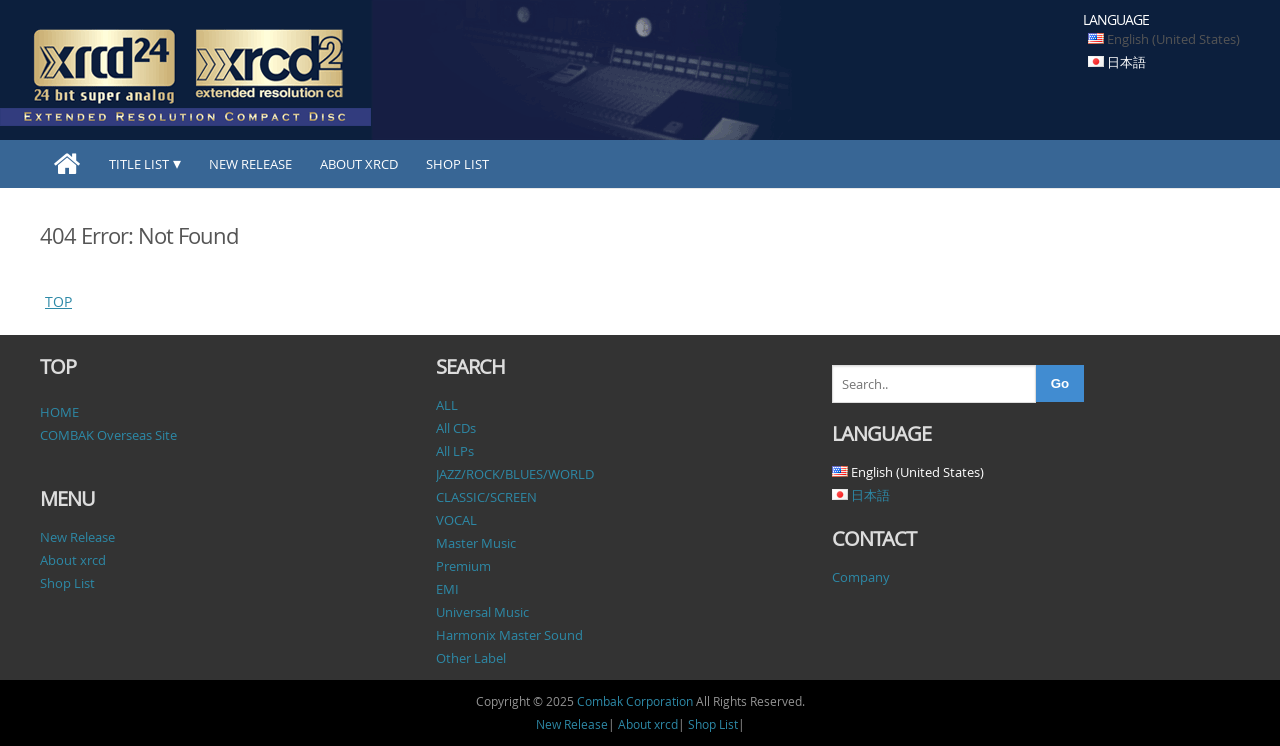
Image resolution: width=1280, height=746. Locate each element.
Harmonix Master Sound (509, 635)
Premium (463, 566)
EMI (447, 589)
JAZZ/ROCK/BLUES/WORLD (515, 474)
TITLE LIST (139, 164)
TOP (58, 301)
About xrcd (359, 164)
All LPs (455, 451)
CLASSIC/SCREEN (486, 497)
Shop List (457, 164)
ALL (447, 405)
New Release (250, 164)
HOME (59, 412)
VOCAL (456, 520)
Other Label (471, 658)
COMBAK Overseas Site (108, 435)
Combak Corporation (635, 701)
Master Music (476, 543)
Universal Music (482, 612)
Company (861, 577)
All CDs (456, 428)
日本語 (1126, 62)
